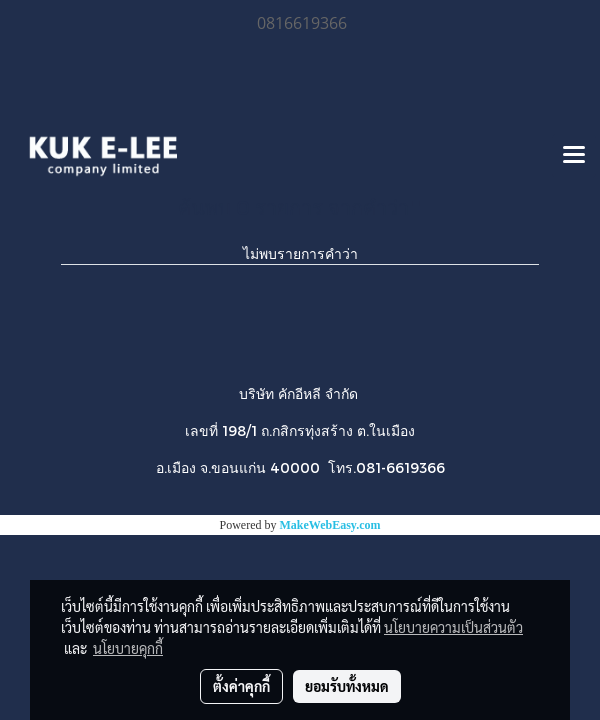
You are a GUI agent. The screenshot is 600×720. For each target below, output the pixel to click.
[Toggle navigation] (574, 156)
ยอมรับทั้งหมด (347, 686)
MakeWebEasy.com (330, 525)
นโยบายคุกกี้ (128, 648)
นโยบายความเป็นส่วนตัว (453, 627)
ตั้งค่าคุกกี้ (241, 686)
